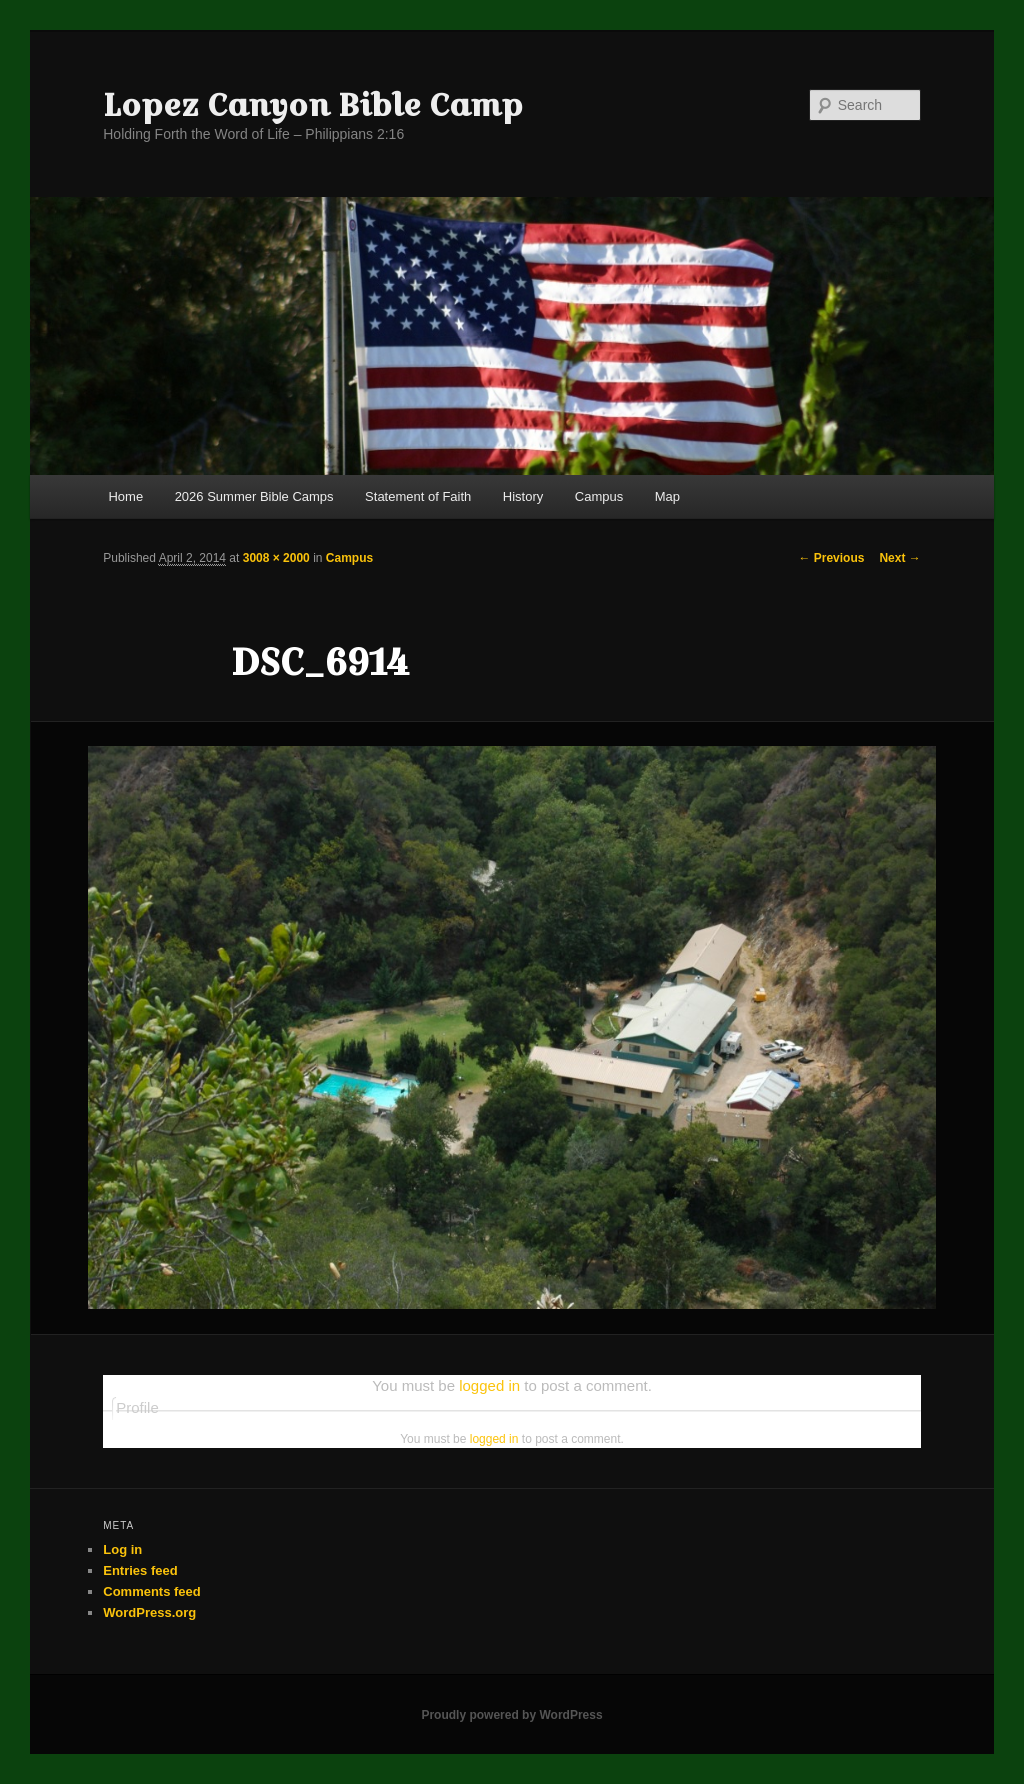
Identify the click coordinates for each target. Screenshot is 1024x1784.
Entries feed (140, 1570)
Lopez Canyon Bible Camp (313, 105)
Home (125, 496)
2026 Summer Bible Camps (254, 496)
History (523, 496)
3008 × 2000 (276, 558)
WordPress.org (149, 1612)
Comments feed (152, 1591)
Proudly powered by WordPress (511, 1715)
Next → (899, 558)
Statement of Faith (418, 496)
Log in (122, 1549)
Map (667, 496)
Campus (599, 496)
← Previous (831, 558)
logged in (489, 1385)
